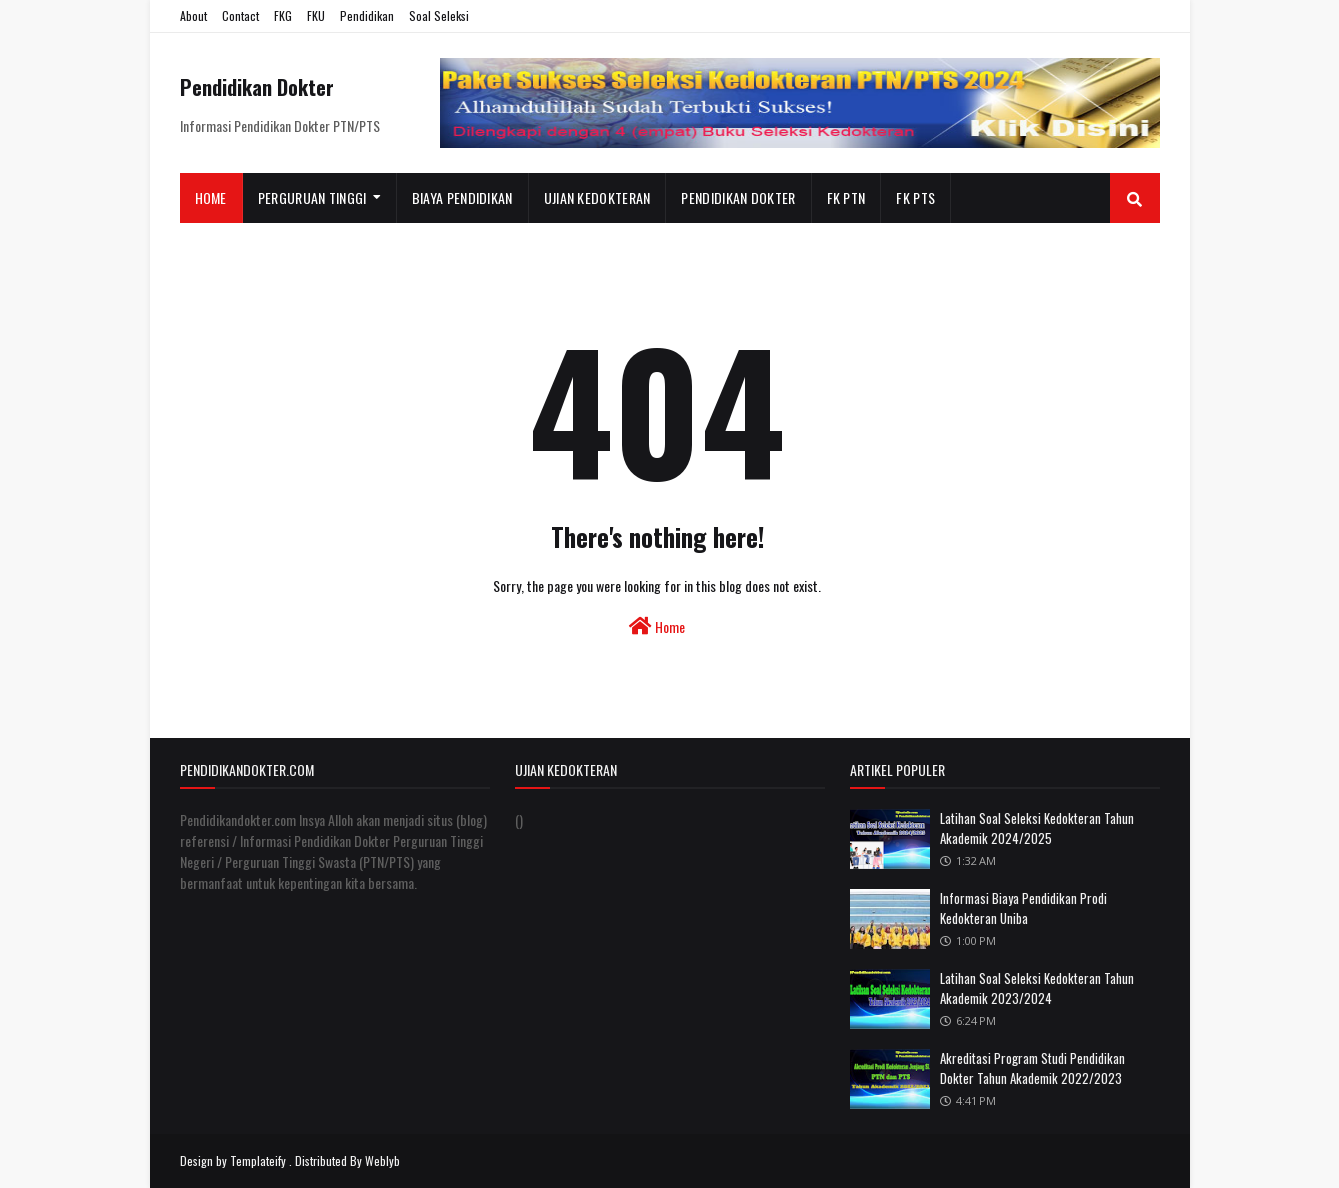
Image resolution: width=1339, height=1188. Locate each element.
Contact (240, 15)
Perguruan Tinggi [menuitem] (312, 197)
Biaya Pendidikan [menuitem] (462, 197)
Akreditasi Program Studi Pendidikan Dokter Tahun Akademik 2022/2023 (1032, 1068)
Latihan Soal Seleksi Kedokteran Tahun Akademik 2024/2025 (1037, 828)
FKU (316, 15)
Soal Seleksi (439, 15)
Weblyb (382, 1160)
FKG (283, 15)
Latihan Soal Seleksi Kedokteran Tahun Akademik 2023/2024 (1037, 988)
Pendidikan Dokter (257, 87)
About (193, 15)
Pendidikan (367, 15)
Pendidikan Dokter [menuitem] (738, 197)
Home (657, 626)
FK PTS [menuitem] (915, 197)
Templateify (258, 1160)
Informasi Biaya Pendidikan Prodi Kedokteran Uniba (1023, 908)
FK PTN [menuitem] (846, 197)
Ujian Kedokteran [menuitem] (597, 197)
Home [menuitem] (211, 197)
